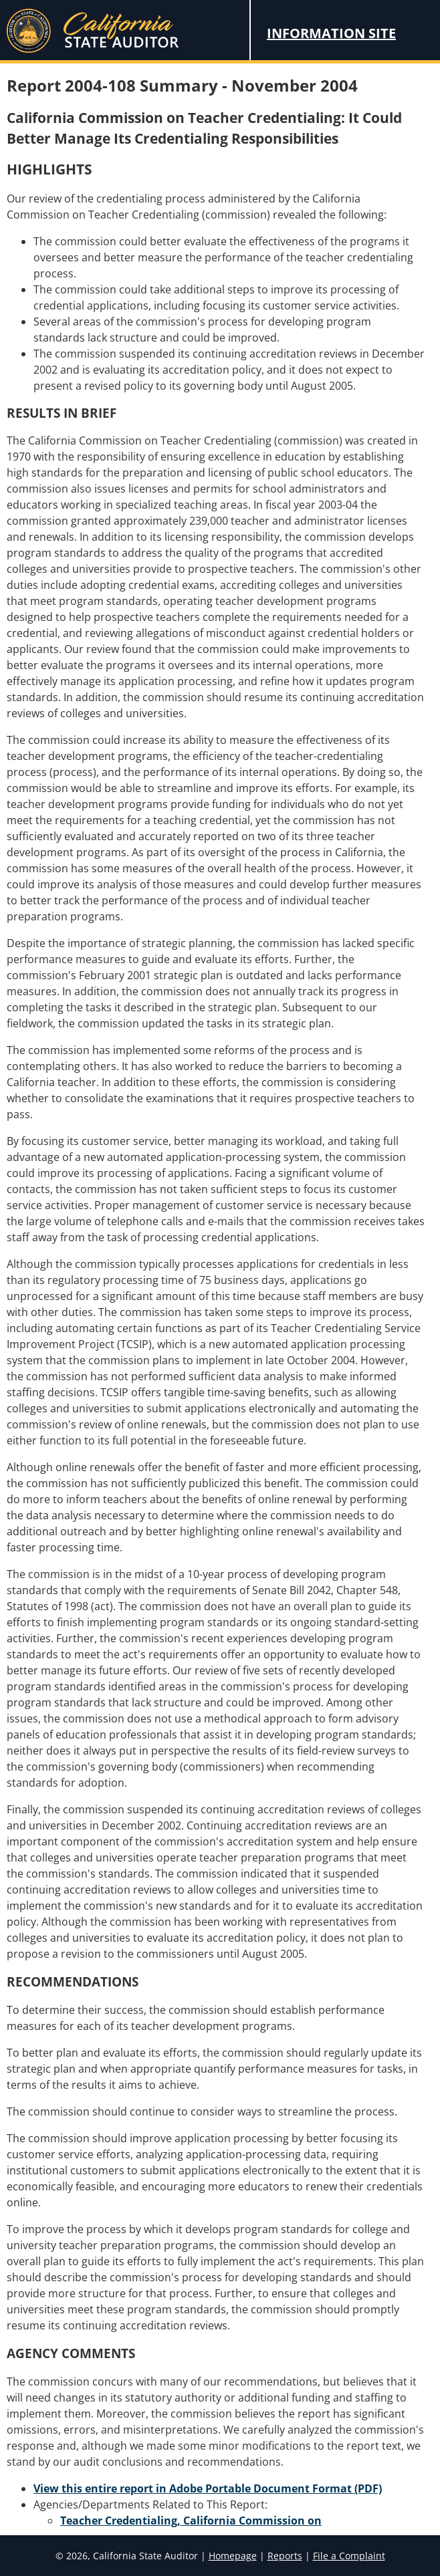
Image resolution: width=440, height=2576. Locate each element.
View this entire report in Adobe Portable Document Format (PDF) (207, 2488)
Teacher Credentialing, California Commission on (191, 2520)
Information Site (331, 33)
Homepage (233, 2555)
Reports (284, 2555)
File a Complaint (349, 2555)
